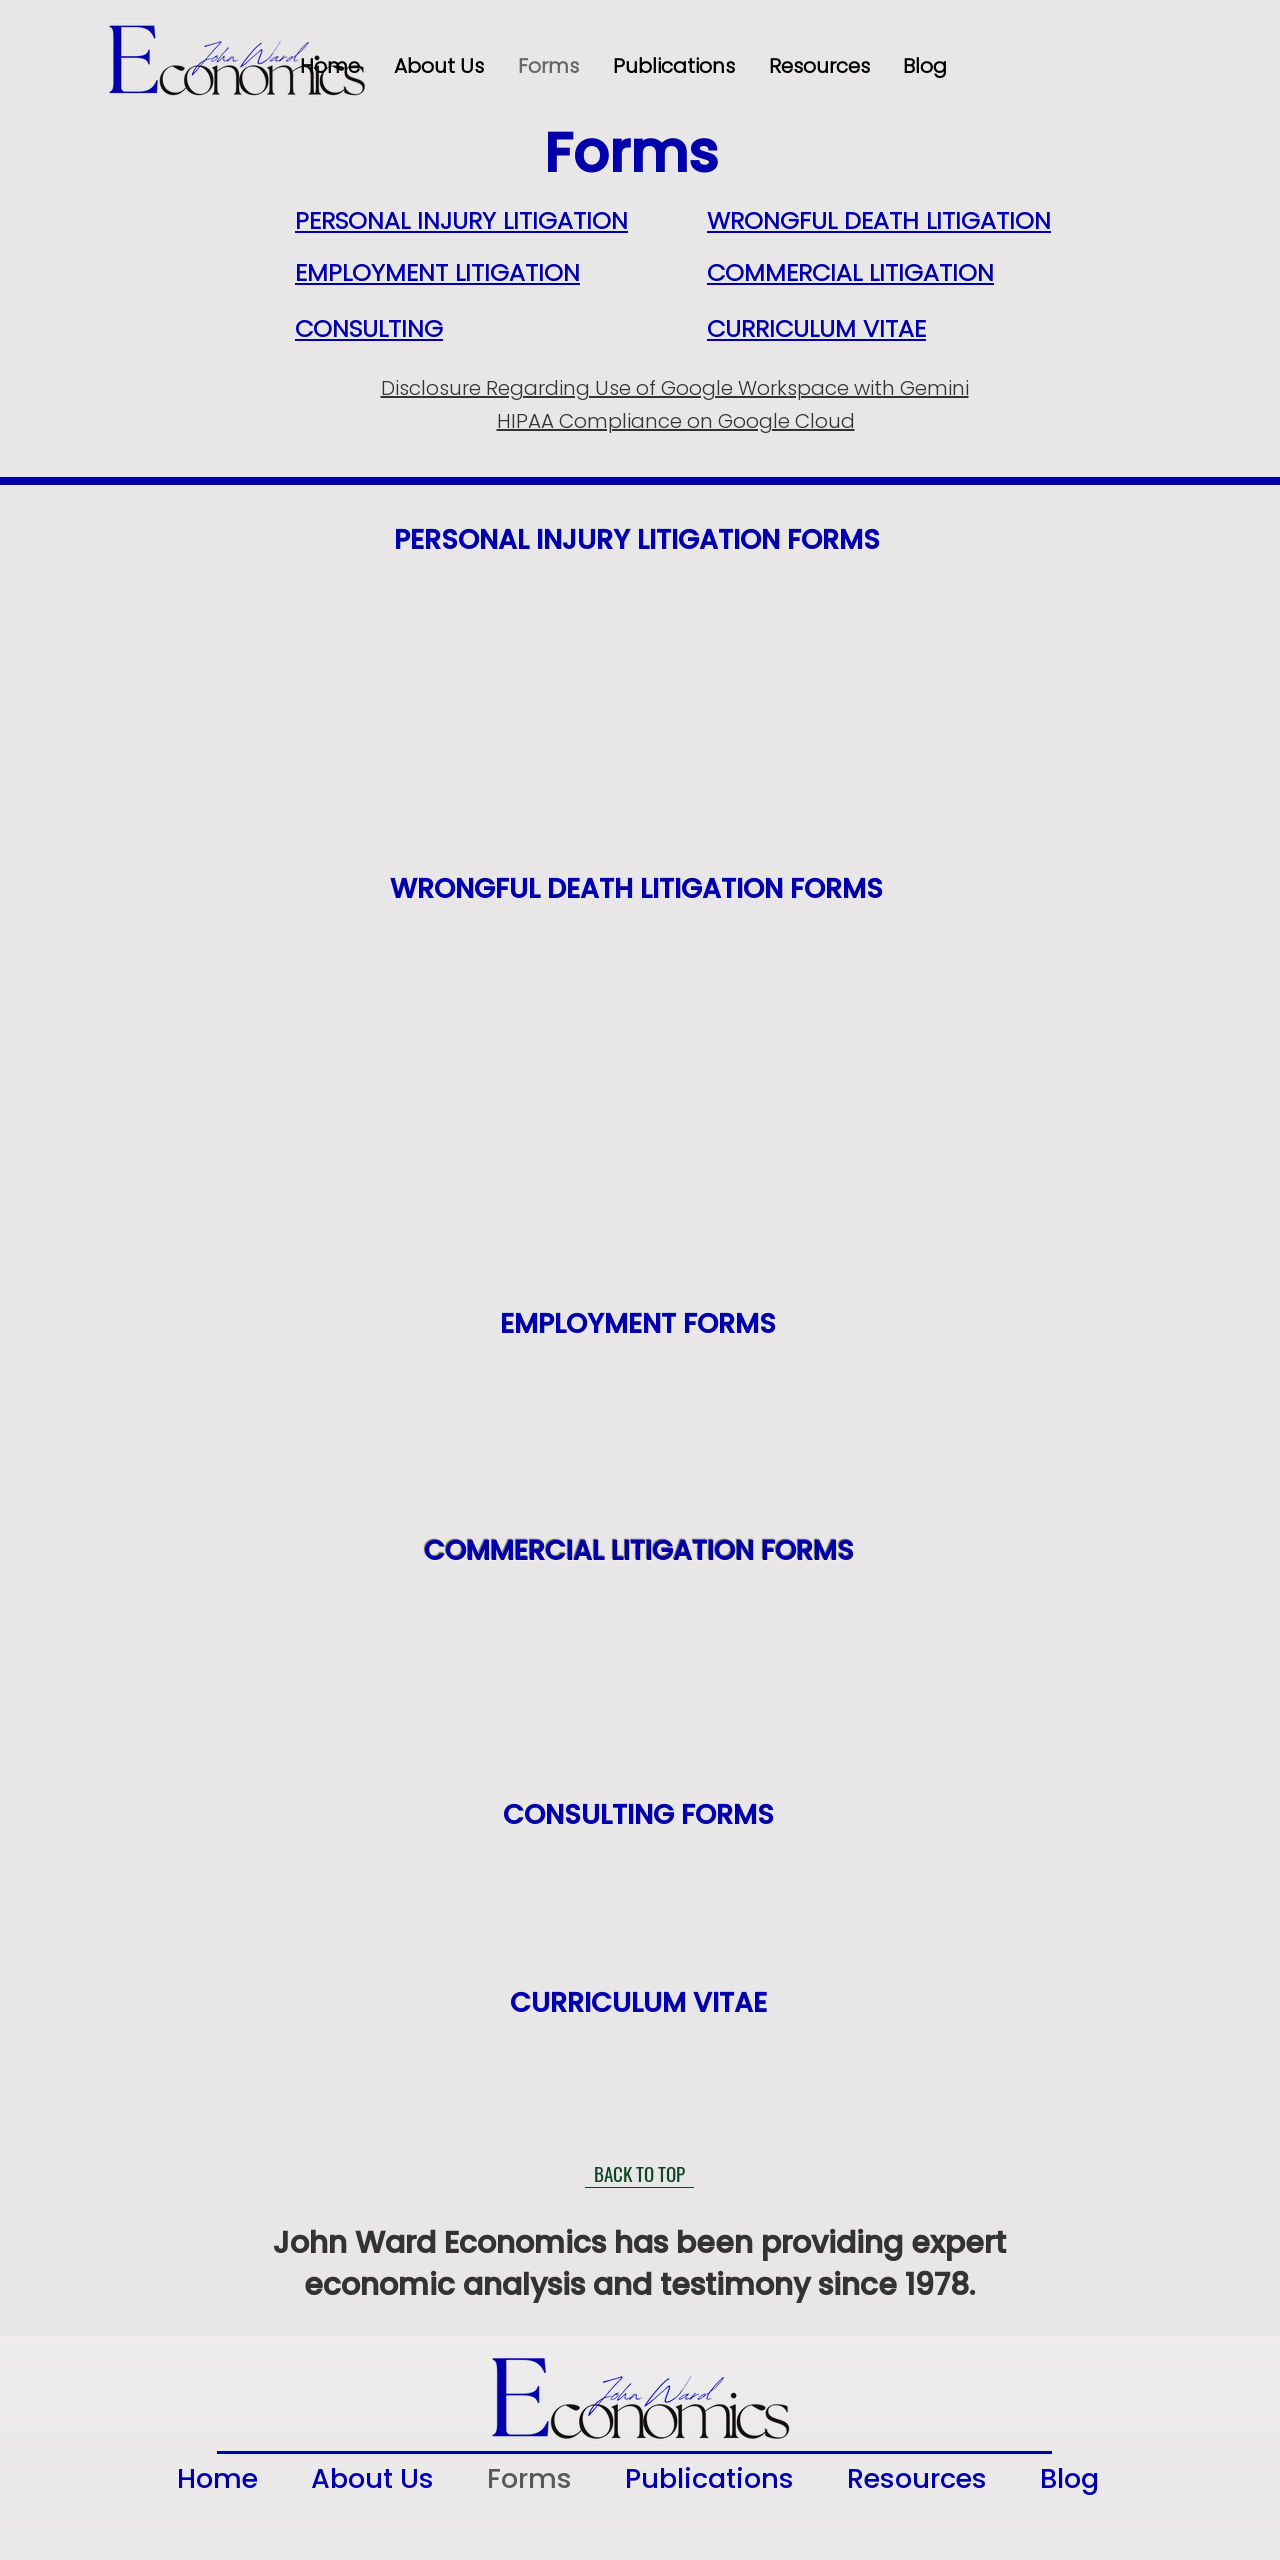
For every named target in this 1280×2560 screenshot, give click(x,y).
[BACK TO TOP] (639, 2173)
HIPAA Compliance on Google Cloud (676, 421)
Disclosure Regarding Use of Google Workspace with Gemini (675, 388)
